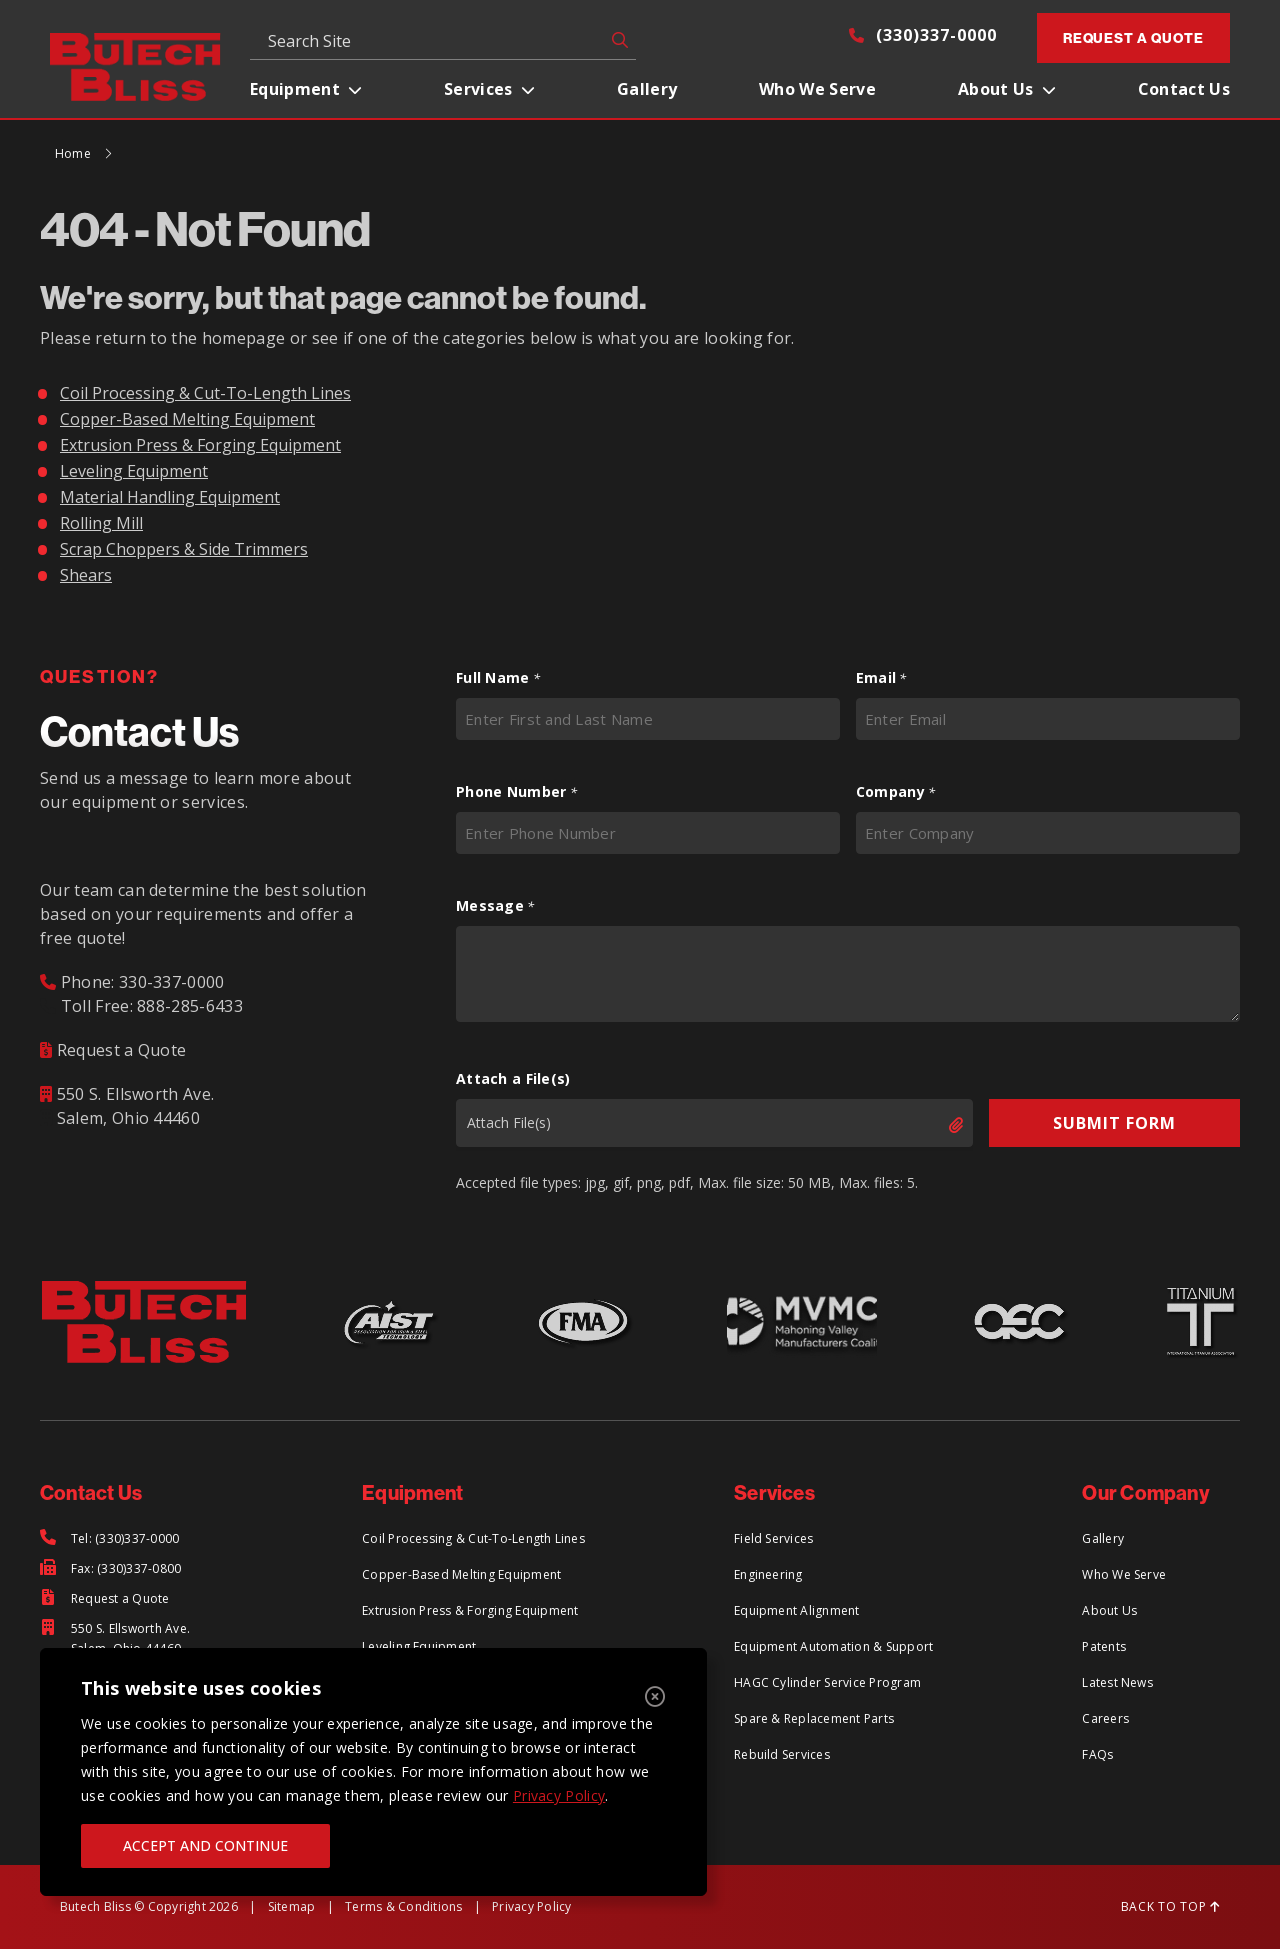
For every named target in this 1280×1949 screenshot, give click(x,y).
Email (881, 678)
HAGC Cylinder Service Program (827, 1682)
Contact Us (1184, 89)
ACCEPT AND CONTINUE (205, 1845)
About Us (996, 89)
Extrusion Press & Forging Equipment (200, 445)
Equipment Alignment (797, 1610)
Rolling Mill (101, 523)
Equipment (295, 89)
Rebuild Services (782, 1754)
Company (896, 792)
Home (73, 153)
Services (478, 89)
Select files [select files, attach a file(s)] (939, 1125)
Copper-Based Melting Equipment (187, 419)
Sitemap (292, 1906)
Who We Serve (817, 89)
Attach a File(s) (513, 1078)
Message (495, 906)
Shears (86, 575)
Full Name (498, 678)
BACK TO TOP (1170, 1906)
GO (616, 40)
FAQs (1097, 1754)
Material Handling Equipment (170, 497)
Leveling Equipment (134, 471)
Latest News (1117, 1682)
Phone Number (516, 792)
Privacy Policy (559, 1795)
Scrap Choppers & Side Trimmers (184, 549)
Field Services (773, 1538)
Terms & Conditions (403, 1906)
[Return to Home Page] (135, 65)
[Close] (655, 1697)
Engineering (768, 1574)
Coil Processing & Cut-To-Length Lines (205, 393)
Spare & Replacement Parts (814, 1718)
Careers (1105, 1718)
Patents (1104, 1646)
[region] (373, 1772)
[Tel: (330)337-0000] (109, 1539)
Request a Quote (1133, 38)
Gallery (647, 89)
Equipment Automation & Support (833, 1646)
